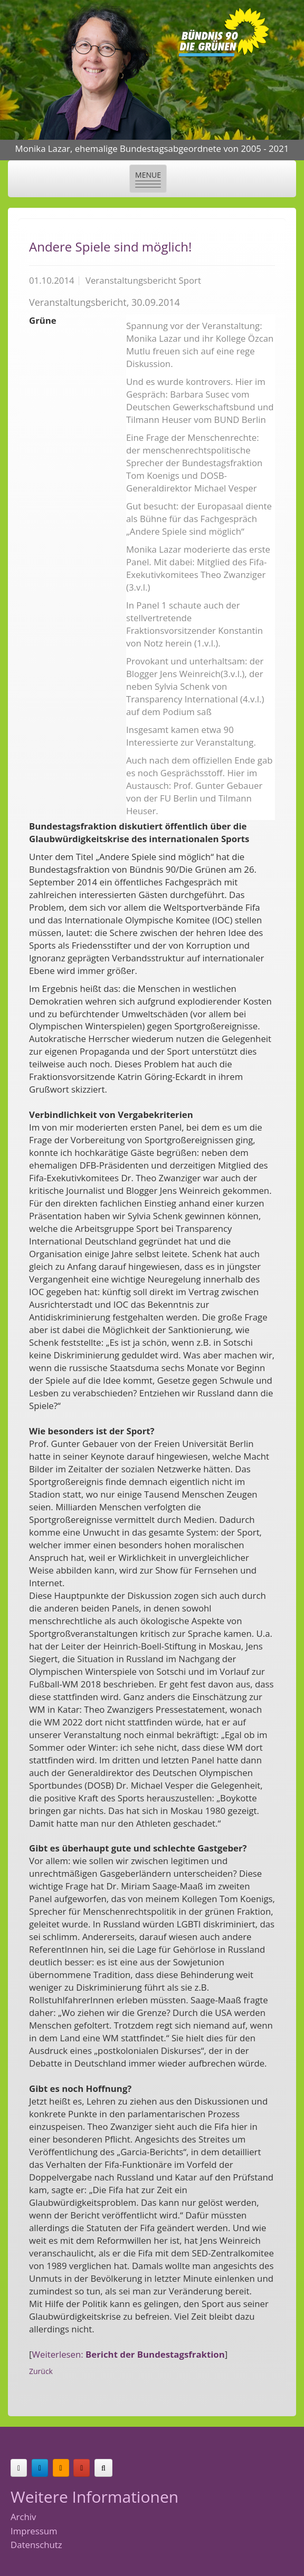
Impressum (34, 2531)
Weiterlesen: (128, 2354)
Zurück (41, 2371)
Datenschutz (36, 2545)
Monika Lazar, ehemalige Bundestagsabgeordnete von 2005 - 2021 (152, 148)
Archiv (23, 2517)
